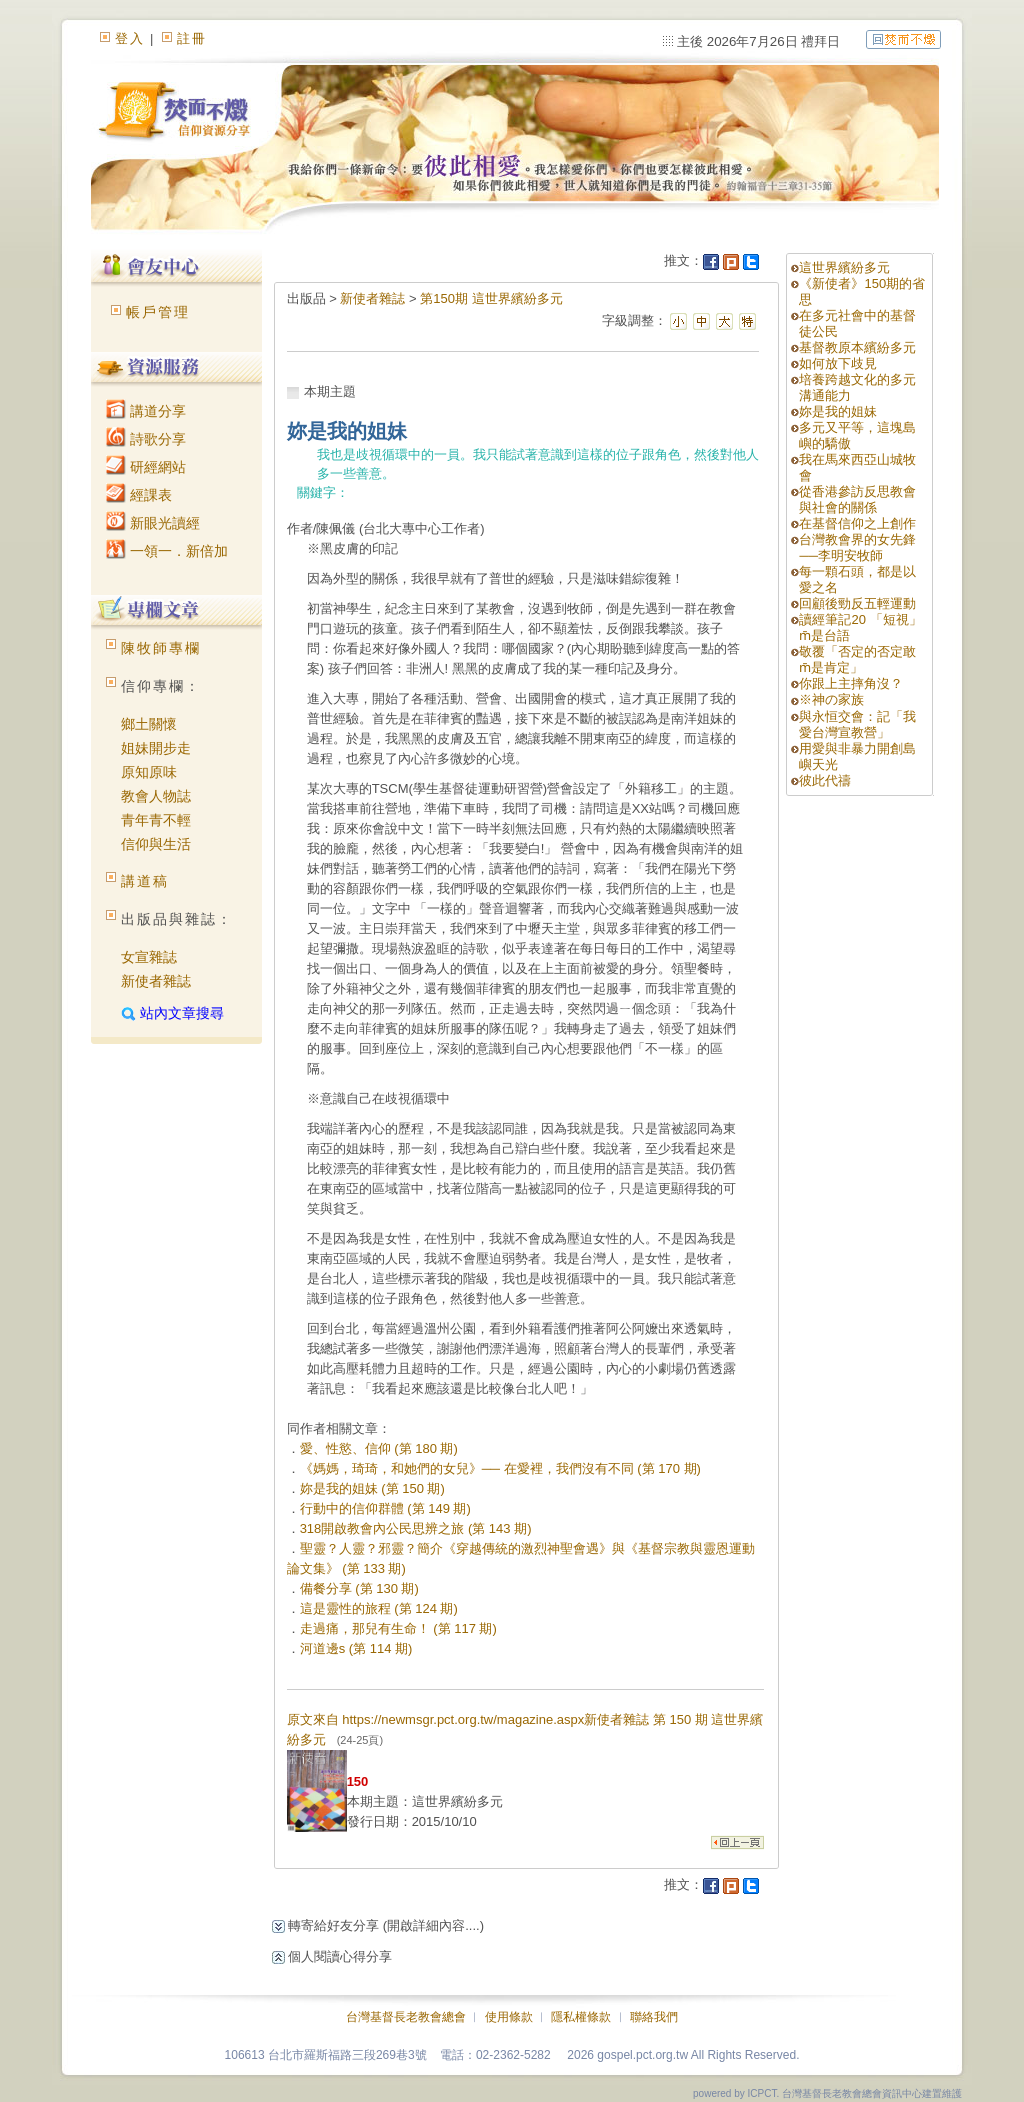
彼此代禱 (825, 780)
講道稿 (145, 881)
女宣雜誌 (149, 957)
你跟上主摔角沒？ (851, 683)
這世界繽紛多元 (844, 267)
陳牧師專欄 (161, 648)
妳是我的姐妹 (838, 411)
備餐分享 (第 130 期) (359, 1588)
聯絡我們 (654, 2017)
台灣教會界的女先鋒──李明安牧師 (857, 547)
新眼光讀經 (153, 523)
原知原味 (149, 772)
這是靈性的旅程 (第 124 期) (379, 1608)
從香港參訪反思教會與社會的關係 (857, 499)
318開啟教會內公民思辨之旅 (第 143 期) (416, 1528)
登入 (130, 38)
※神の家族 (831, 699)
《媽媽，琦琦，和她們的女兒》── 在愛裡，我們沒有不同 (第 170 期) (500, 1468)
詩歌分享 (146, 439)
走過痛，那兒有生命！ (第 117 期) (398, 1628)
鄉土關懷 (149, 724)
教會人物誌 (156, 796)
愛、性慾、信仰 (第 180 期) (379, 1448)
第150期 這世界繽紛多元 (491, 298)
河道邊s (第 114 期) (356, 1648)
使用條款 (509, 2017)
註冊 (192, 38)
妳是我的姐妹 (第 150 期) (372, 1488)
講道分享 (146, 411)
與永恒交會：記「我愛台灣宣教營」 (857, 724)
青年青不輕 (156, 820)
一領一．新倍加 (167, 551)
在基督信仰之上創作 (857, 523)
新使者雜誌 (156, 981)
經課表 (139, 495)
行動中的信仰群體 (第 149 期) (385, 1508)
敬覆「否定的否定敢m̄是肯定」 (857, 659)
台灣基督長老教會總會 (406, 2017)
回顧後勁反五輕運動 (857, 603)
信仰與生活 (156, 844)
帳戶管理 (158, 312)
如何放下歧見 (838, 363)
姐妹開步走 (156, 748)
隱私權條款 (581, 2017)
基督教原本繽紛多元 (857, 347)
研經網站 (146, 467)
